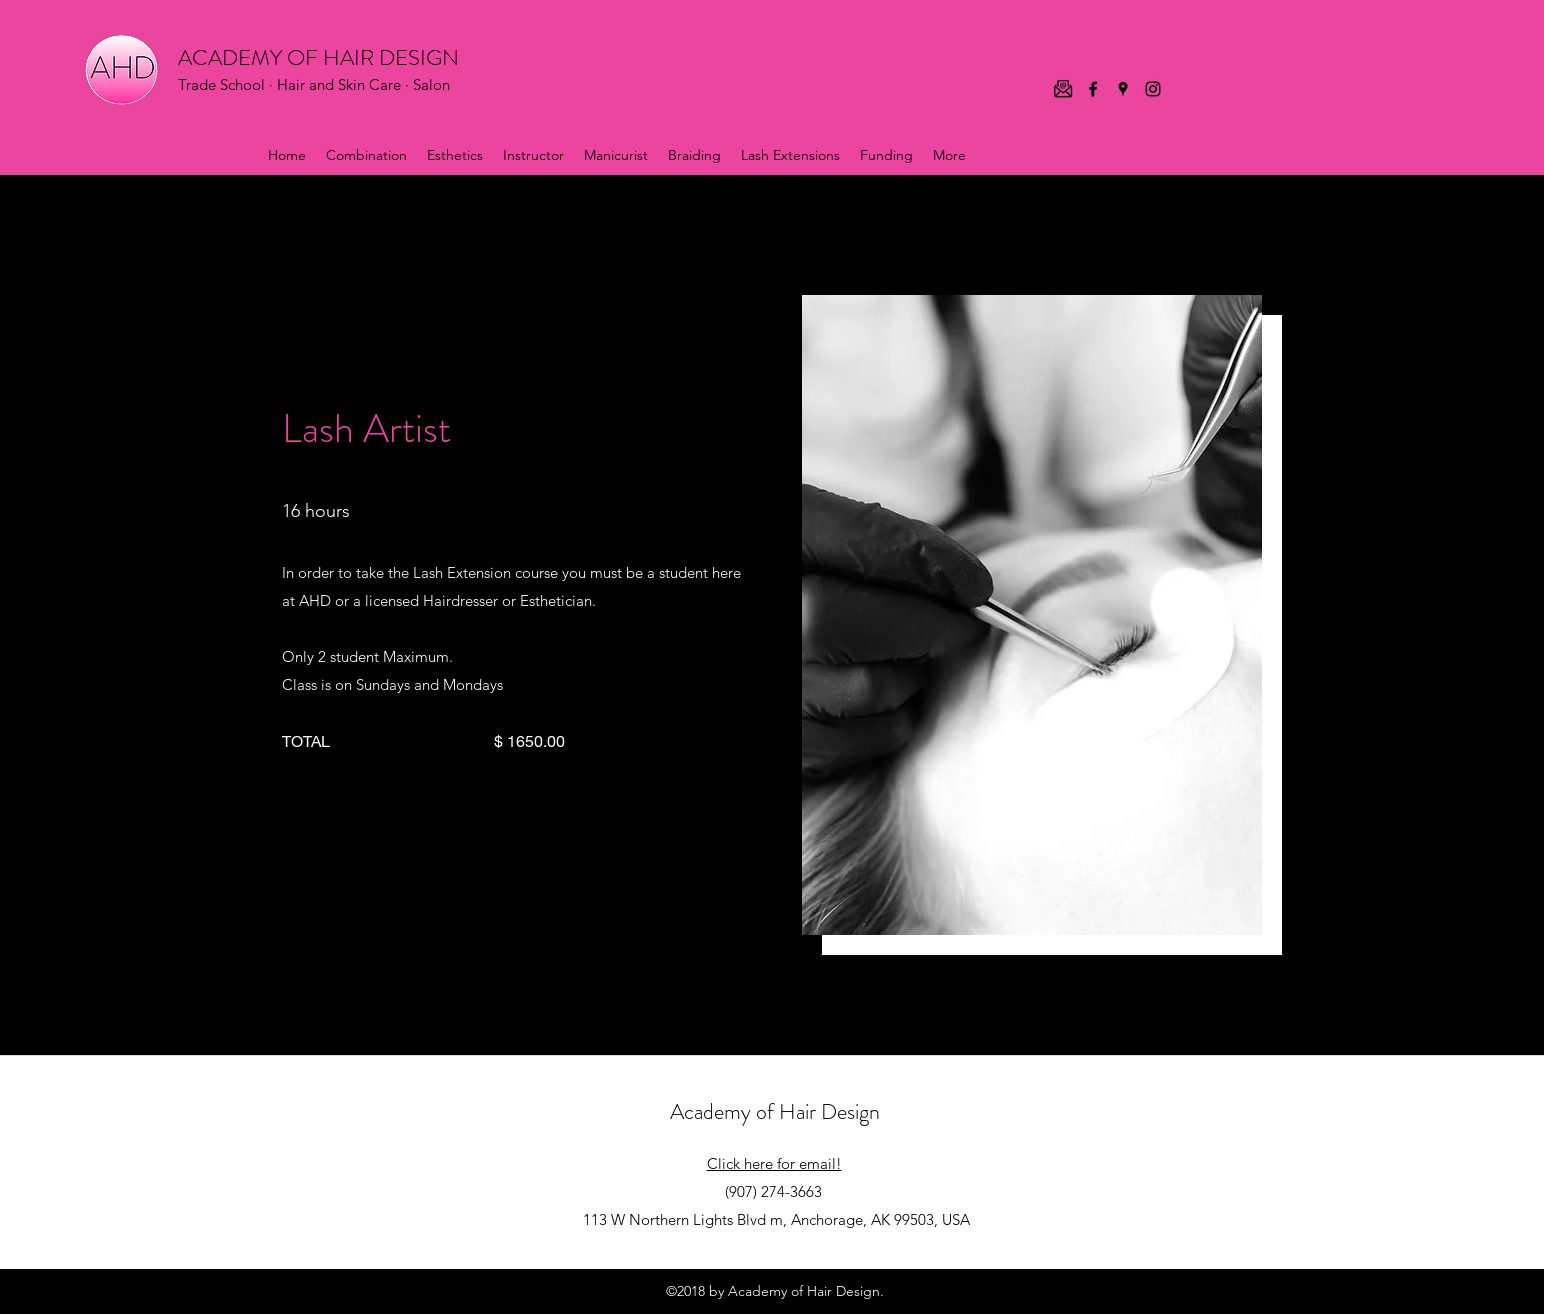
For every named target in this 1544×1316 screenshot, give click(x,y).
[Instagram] (1153, 89)
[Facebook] (1093, 89)
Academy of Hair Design (775, 1111)
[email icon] (1063, 89)
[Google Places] (1123, 89)
